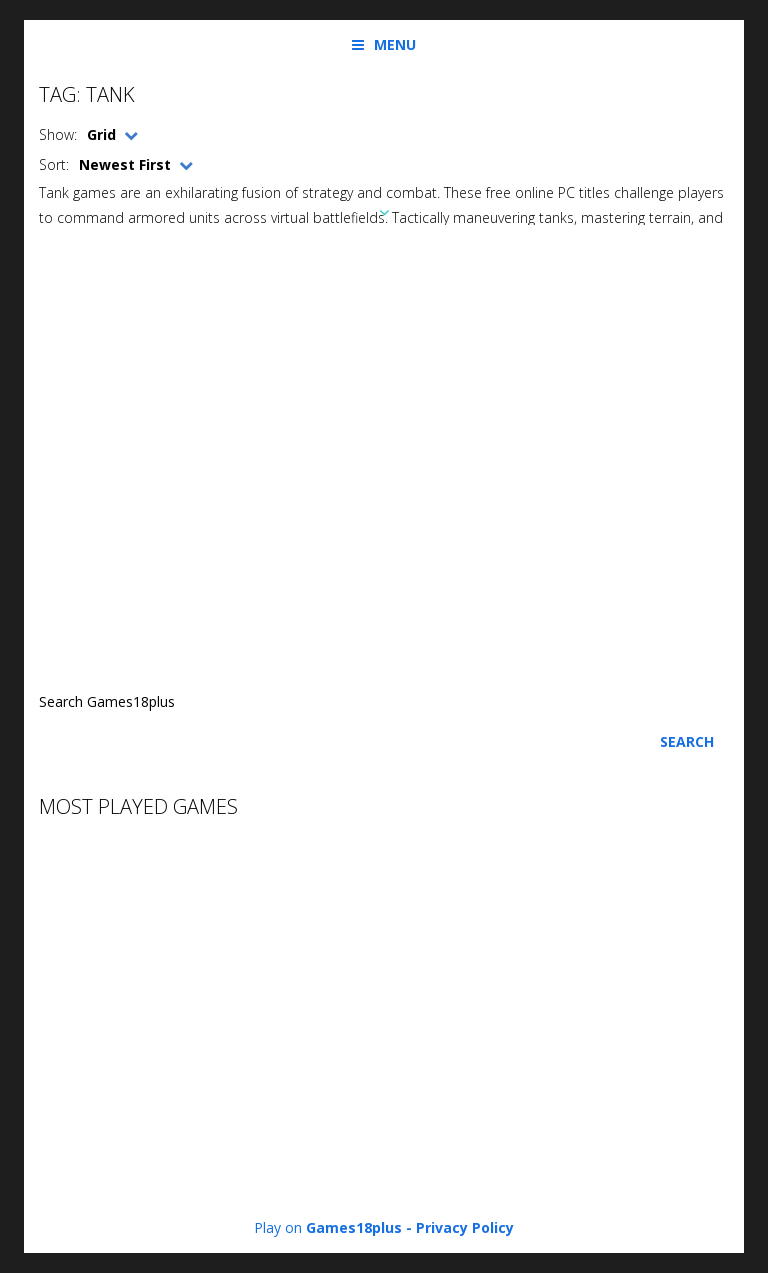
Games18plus (354, 1227)
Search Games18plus (107, 701)
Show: (58, 134)
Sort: (54, 164)
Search (687, 741)
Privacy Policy (465, 1227)
